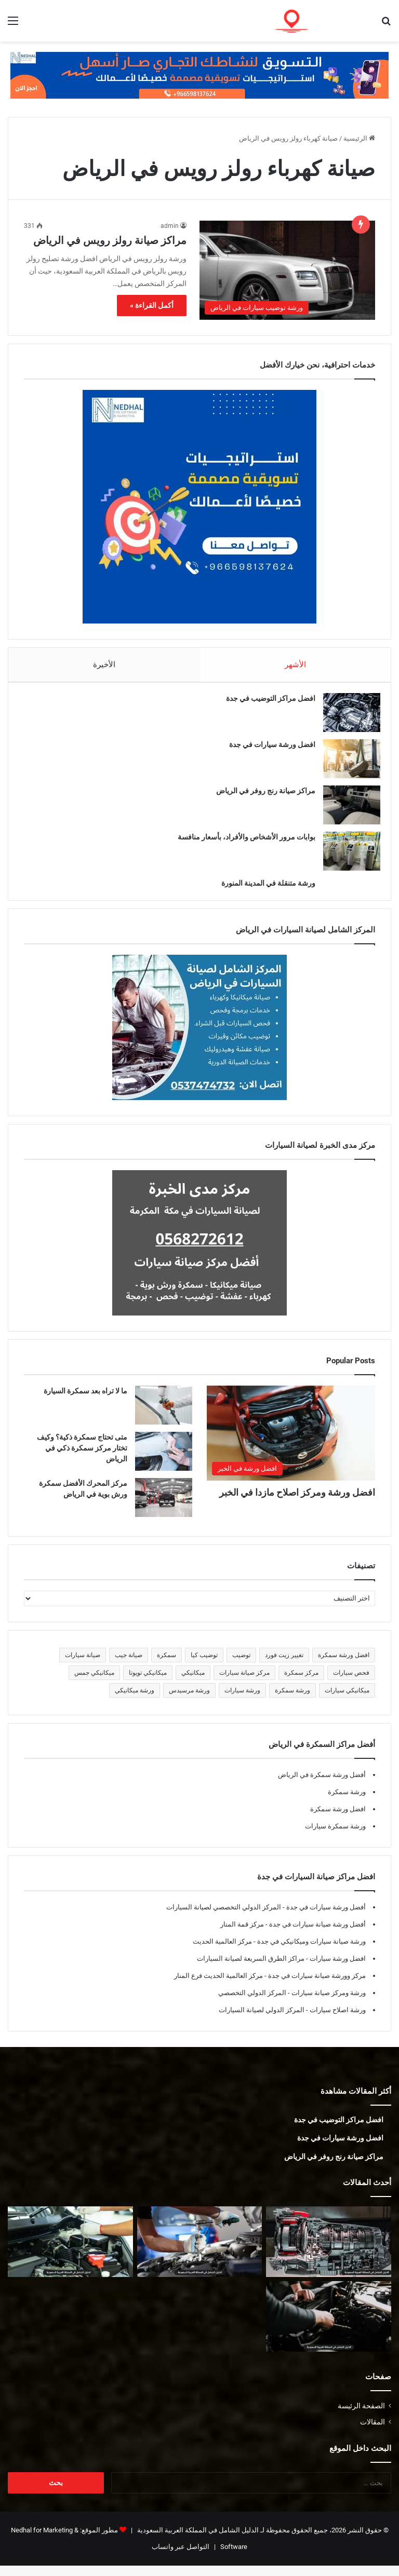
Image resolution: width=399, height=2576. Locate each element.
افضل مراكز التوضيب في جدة (265, 703)
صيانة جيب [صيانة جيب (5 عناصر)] (128, 1665)
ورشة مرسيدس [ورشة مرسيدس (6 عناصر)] (189, 1700)
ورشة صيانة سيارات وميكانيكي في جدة (311, 1952)
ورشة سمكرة (347, 1802)
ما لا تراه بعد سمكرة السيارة (85, 1401)
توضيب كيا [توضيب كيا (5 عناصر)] (204, 1665)
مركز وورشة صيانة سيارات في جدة (316, 1986)
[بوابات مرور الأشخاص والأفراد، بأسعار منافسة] (346, 856)
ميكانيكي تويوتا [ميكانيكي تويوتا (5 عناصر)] (148, 1683)
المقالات (372, 2432)
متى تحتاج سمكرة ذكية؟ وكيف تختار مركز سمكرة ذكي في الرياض (82, 1458)
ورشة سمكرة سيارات (335, 1836)
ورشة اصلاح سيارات (337, 2020)
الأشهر (295, 664)
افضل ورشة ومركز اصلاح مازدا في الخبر (297, 1502)
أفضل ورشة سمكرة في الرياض (322, 1785)
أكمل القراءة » (152, 305)
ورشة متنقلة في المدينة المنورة (263, 888)
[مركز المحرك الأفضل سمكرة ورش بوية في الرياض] (163, 1507)
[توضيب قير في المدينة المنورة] (328, 2252)
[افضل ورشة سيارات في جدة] (346, 763)
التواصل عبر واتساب (180, 2557)
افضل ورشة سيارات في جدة (267, 749)
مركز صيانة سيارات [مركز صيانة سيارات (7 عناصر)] (244, 1683)
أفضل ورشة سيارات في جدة (325, 1917)
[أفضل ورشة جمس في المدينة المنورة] (199, 2252)
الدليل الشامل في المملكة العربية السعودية (197, 2540)
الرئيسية (359, 138)
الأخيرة (104, 664)
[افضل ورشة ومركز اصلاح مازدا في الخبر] (291, 1443)
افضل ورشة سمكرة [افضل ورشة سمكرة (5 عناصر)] (343, 1665)
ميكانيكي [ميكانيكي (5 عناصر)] (193, 1683)
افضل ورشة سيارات (337, 1969)
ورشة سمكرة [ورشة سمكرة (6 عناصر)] (292, 1700)
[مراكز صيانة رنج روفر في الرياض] (346, 810)
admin (170, 225)
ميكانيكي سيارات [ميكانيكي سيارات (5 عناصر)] (347, 1700)
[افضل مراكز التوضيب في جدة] (346, 717)
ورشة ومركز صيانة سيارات (328, 2003)
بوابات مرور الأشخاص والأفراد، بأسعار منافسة (241, 842)
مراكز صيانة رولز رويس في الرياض (110, 240)
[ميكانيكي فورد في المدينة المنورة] (328, 2327)
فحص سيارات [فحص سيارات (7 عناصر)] (351, 1683)
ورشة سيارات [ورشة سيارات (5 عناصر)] (242, 1700)
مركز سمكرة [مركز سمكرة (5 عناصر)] (301, 1683)
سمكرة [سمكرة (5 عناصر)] (166, 1665)
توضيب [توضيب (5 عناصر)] (241, 1665)
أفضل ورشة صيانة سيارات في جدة (317, 1934)
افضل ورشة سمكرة (338, 1819)
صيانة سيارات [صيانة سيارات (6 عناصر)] (82, 1665)
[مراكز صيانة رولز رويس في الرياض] (287, 270)
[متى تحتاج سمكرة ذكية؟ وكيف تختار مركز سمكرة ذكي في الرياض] (163, 1461)
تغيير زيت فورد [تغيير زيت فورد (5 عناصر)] (284, 1665)
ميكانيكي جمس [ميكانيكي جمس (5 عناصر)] (94, 1683)
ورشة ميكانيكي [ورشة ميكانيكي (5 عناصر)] (134, 1700)
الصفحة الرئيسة (361, 2416)
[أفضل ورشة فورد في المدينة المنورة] (70, 2252)
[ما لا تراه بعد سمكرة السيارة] (163, 1415)
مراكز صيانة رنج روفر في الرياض (260, 796)
